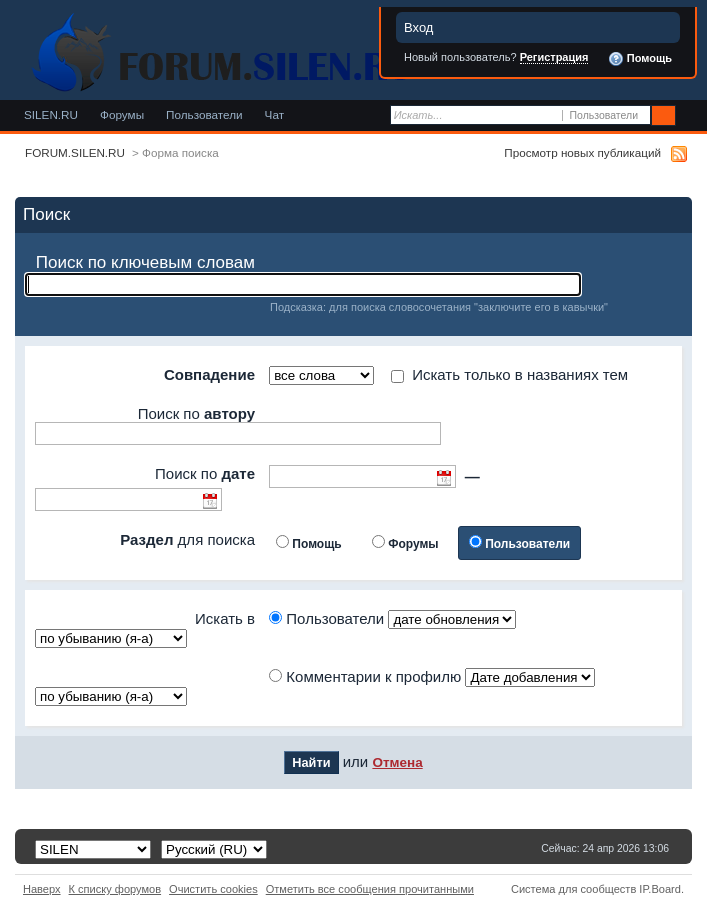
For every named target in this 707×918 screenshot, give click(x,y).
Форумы (122, 114)
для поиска (187, 539)
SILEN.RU (51, 114)
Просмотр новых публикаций (582, 152)
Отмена (397, 762)
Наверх (42, 889)
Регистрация (554, 57)
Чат (274, 114)
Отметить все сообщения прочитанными (370, 889)
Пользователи (204, 114)
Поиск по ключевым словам (145, 262)
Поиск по (196, 413)
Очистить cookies (213, 889)
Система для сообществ (573, 889)
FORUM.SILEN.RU (75, 152)
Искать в (225, 618)
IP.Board (660, 889)
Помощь (640, 59)
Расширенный (689, 116)
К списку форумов (115, 889)
